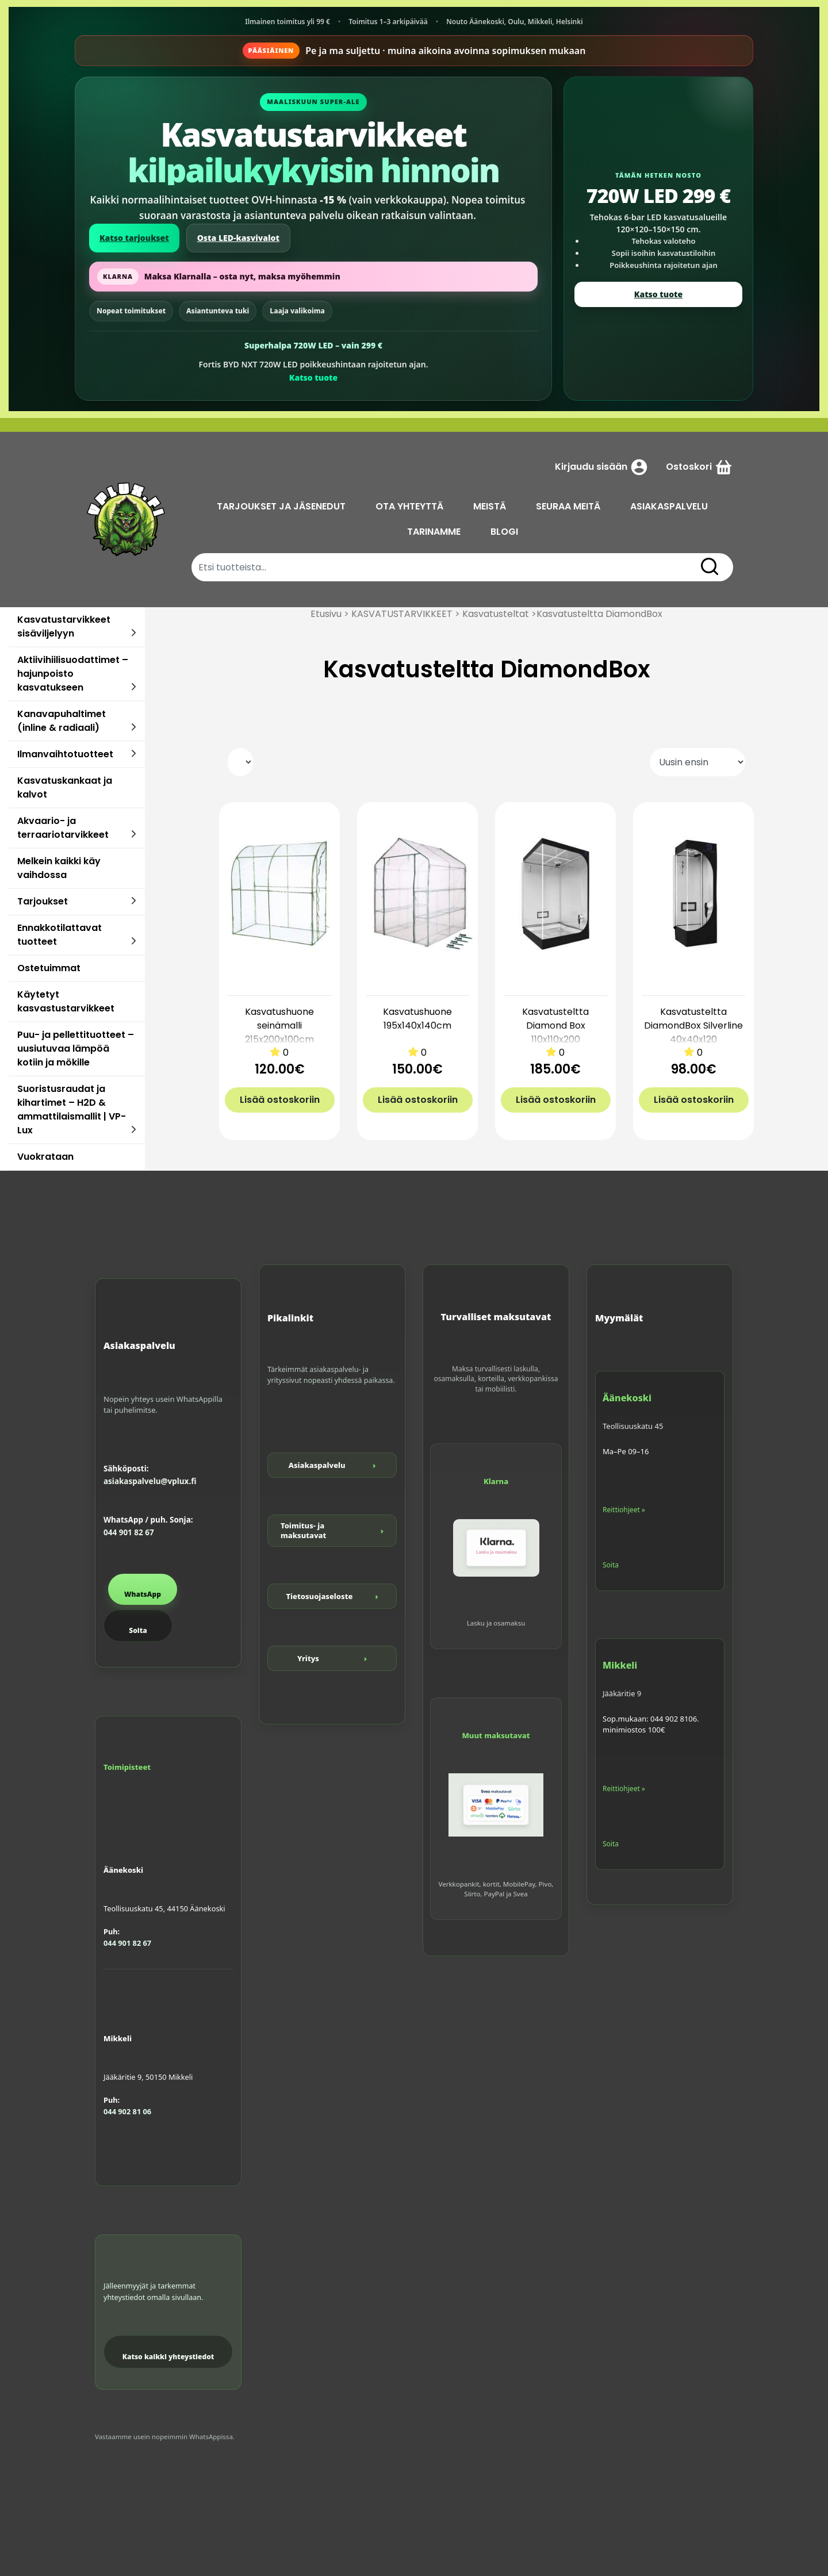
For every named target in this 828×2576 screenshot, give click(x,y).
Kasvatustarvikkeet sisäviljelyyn (63, 626)
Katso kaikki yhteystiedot (168, 2357)
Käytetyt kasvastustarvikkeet (65, 1001)
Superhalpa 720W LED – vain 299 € (313, 345)
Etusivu (326, 613)
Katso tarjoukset (134, 237)
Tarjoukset (42, 901)
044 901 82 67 (128, 1532)
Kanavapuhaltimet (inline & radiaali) (61, 720)
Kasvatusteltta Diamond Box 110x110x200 (555, 1025)
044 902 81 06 (127, 2111)
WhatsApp (142, 1594)
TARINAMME (434, 531)
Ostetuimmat (48, 968)
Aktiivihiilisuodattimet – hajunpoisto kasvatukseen (72, 673)
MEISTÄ (489, 506)
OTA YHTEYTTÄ (409, 506)
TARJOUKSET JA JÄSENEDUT (281, 506)
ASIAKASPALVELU (669, 506)
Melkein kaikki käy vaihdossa (59, 867)
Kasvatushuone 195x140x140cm (417, 1018)
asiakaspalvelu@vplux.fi (149, 1481)
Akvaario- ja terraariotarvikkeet (63, 827)
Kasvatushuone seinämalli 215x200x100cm (279, 1025)
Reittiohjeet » (624, 1510)
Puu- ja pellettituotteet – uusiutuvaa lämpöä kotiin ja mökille (75, 1048)
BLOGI (504, 531)
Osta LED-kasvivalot (238, 237)
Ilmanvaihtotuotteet (65, 754)
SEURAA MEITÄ (568, 506)
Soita (138, 1630)
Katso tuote (313, 377)
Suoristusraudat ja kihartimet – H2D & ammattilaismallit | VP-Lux (71, 1109)
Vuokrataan (45, 1156)
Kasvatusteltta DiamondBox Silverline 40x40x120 (693, 1025)
